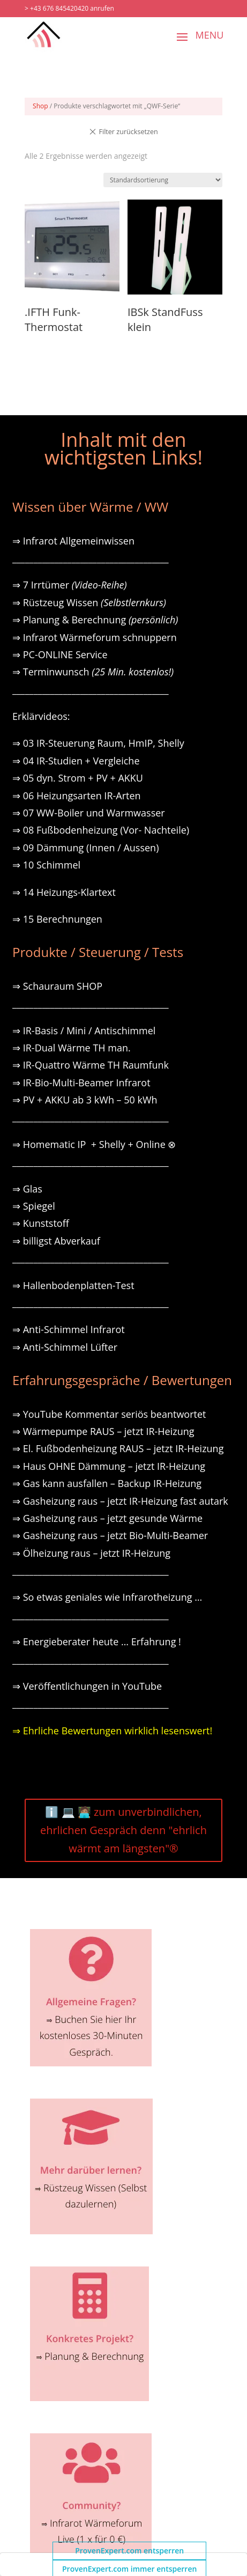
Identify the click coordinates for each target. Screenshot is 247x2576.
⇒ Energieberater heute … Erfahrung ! (96, 1641)
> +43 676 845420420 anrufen (69, 8)
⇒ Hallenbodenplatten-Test (73, 1285)
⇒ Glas (27, 1188)
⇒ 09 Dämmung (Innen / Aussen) (85, 847)
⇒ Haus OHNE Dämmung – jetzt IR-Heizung (108, 1466)
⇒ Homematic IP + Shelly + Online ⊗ (94, 1144)
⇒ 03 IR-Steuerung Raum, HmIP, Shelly (98, 743)
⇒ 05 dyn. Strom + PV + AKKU (77, 777)
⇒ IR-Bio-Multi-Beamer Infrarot (81, 1082)
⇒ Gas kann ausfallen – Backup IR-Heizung (106, 1483)
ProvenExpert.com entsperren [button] (129, 2550)
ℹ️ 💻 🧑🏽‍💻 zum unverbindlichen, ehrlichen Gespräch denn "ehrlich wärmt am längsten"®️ (123, 1830)
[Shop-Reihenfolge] (162, 180)
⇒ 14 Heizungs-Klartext (64, 892)
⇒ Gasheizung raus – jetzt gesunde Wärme (107, 1518)
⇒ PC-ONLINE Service (59, 654)
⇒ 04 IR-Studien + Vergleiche (75, 760)
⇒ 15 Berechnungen (57, 918)
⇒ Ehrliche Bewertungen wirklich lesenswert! (112, 1730)
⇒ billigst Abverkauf (56, 1240)
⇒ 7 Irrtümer (69, 584)
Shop (40, 106)
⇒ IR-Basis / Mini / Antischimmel (83, 1030)
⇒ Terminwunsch (93, 671)
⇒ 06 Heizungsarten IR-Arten (77, 795)
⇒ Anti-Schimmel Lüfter (64, 1347)
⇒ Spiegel (33, 1205)
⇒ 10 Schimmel (47, 864)
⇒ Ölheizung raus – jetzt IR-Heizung (91, 1553)
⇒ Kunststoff (40, 1223)
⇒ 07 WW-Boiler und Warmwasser (88, 812)
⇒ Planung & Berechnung (95, 619)
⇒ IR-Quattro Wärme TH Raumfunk (90, 1064)
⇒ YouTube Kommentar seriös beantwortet (109, 1414)
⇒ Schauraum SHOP (57, 986)
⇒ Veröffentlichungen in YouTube (87, 1686)
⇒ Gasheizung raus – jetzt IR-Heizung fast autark (120, 1501)
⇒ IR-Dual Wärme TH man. (71, 1047)
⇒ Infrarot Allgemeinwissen (73, 540)
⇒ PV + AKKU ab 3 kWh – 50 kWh (85, 1099)
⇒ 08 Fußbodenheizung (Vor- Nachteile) (100, 829)
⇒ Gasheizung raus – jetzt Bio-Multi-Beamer (110, 1535)
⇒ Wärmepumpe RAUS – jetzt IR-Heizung (103, 1431)
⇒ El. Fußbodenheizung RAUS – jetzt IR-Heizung (117, 1448)
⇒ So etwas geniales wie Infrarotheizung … (107, 1597)
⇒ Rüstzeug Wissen (89, 602)
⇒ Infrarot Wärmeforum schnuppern (94, 637)
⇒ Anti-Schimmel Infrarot (68, 1329)
